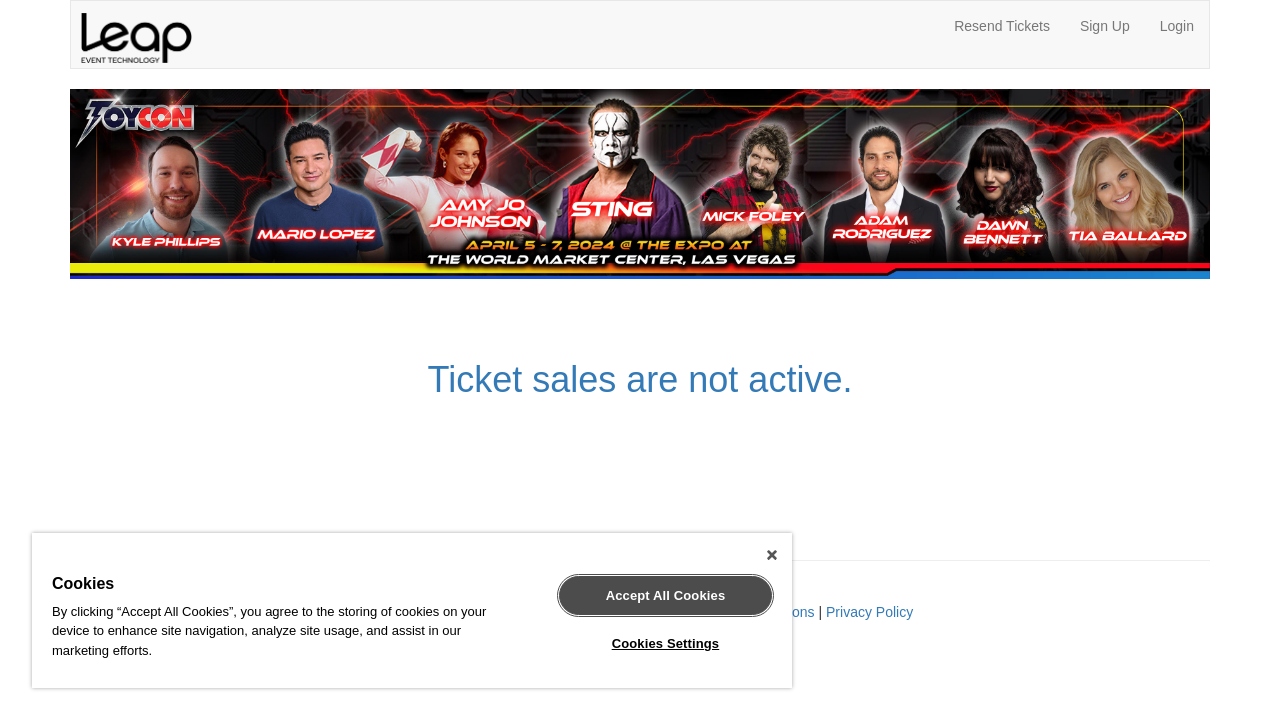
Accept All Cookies (651, 595)
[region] (403, 610)
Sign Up (1105, 26)
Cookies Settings (651, 643)
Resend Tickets (1002, 26)
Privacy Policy (869, 612)
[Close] (754, 555)
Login (1177, 26)
